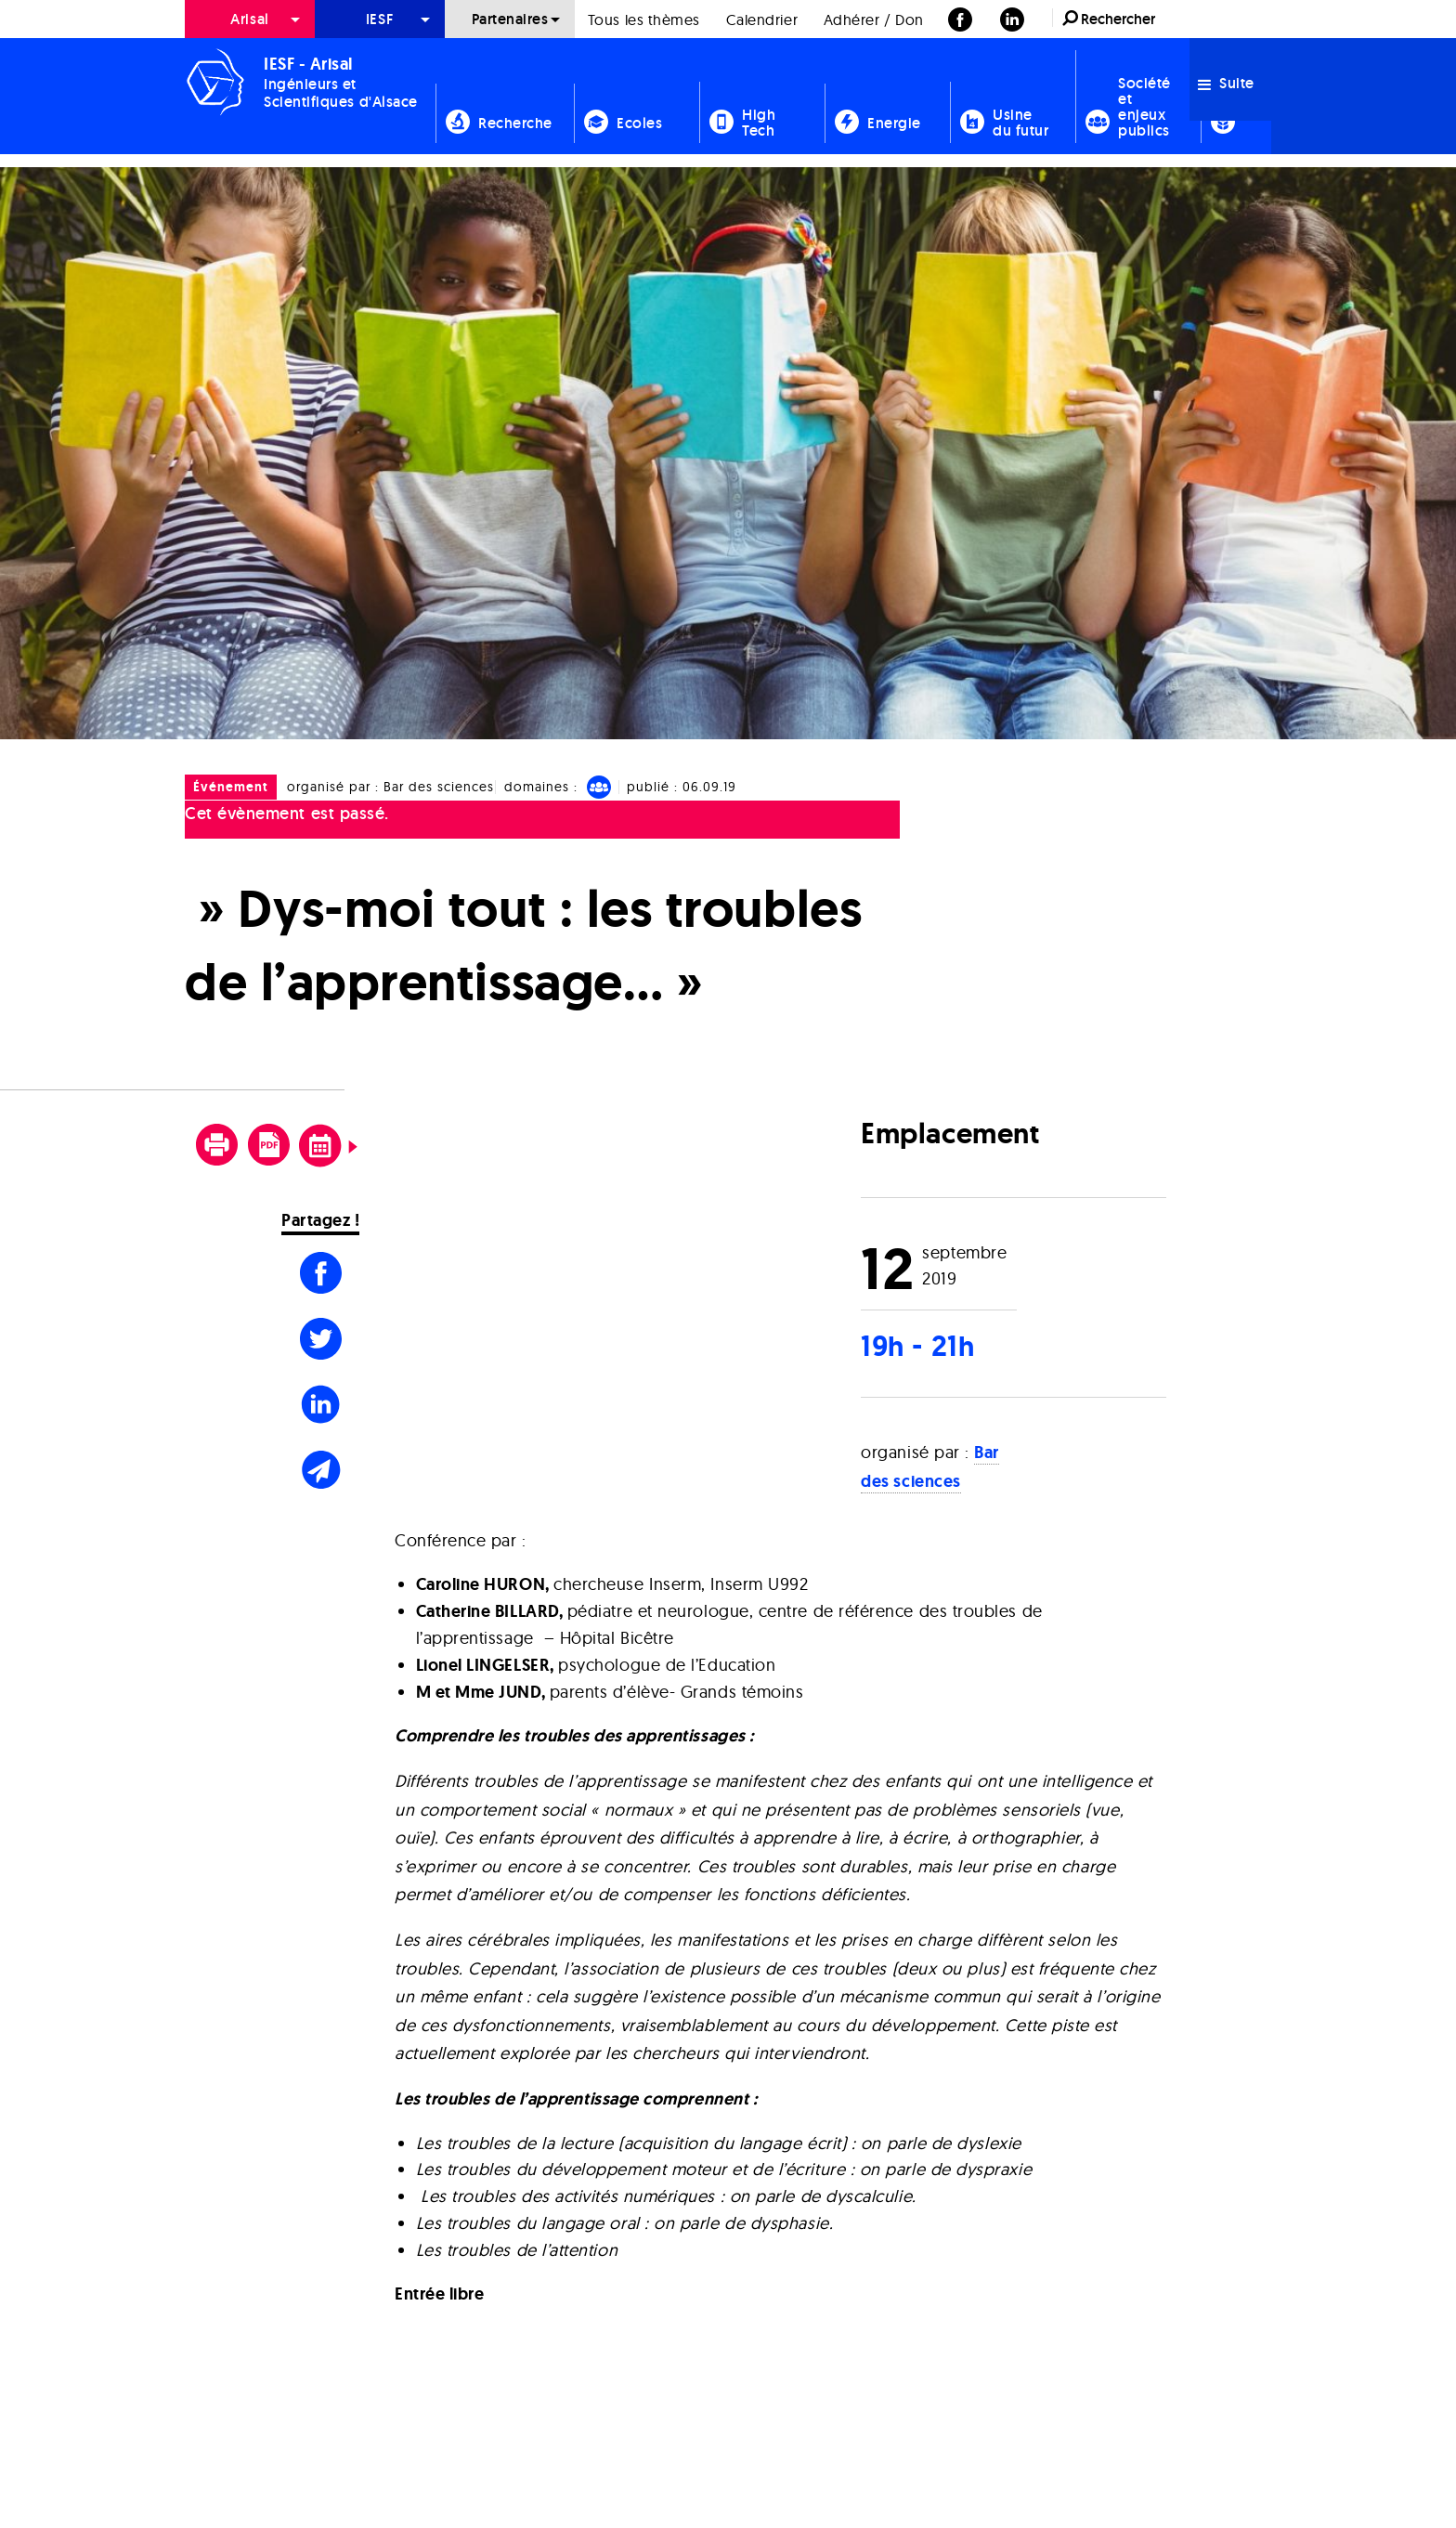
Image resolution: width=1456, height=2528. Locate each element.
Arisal (249, 19)
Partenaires (510, 19)
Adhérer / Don (874, 19)
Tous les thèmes (644, 19)
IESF (380, 19)
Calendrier (762, 19)
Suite (1226, 83)
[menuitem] (250, 19)
